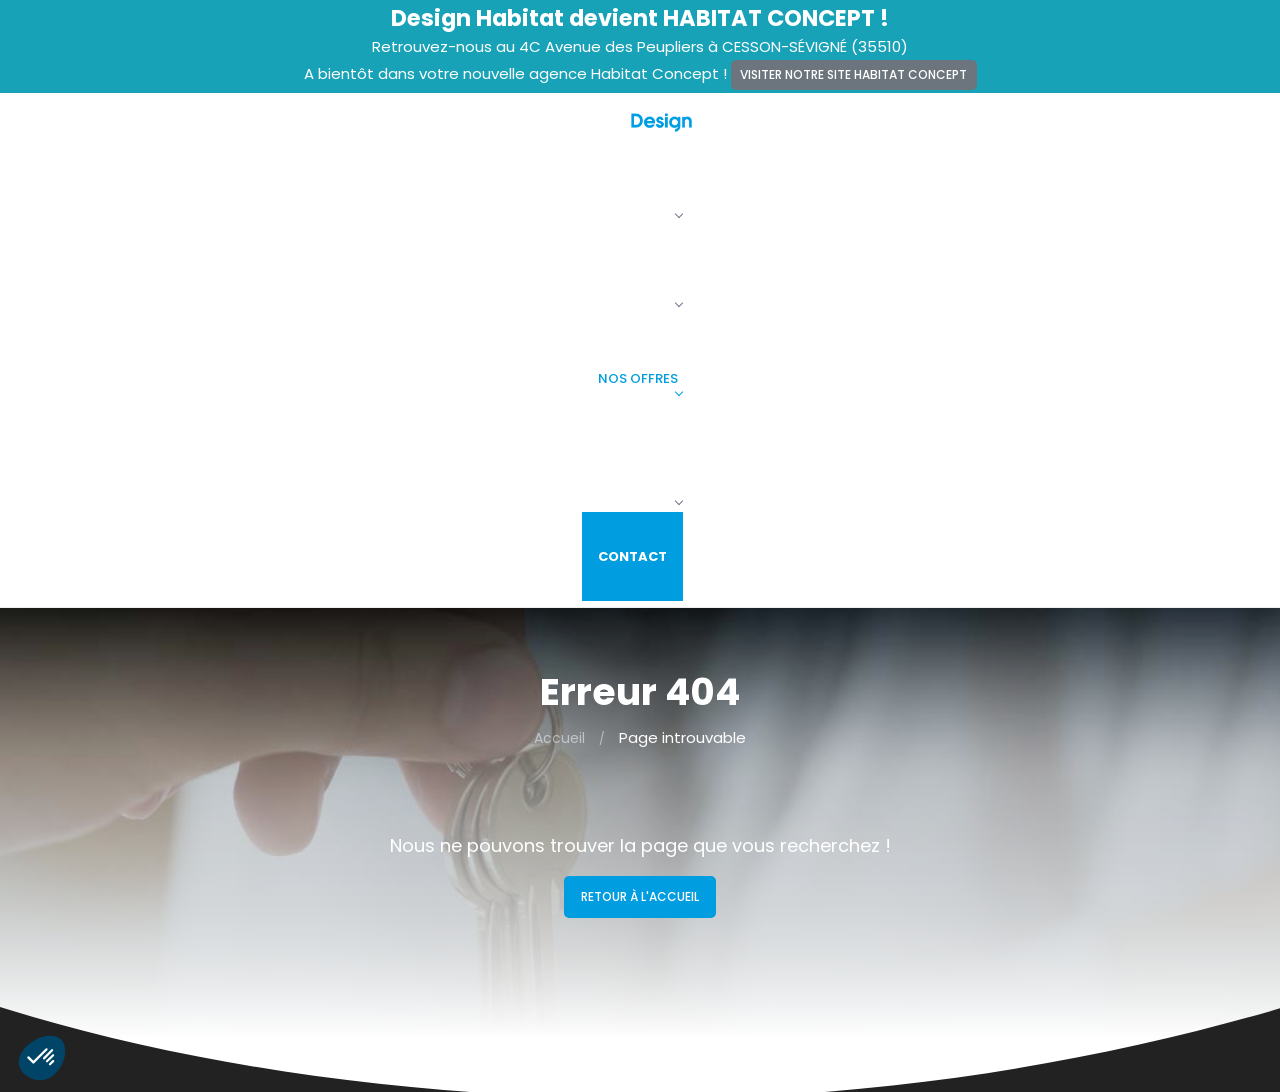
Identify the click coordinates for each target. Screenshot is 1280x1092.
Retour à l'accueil (640, 471)
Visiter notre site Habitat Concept (853, 74)
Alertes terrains (422, 820)
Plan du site (410, 930)
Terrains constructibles (735, 875)
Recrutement (417, 848)
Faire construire (1011, 137)
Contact (1144, 137)
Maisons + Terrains (719, 848)
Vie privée (404, 903)
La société (607, 137)
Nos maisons (735, 137)
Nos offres (866, 137)
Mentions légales (428, 875)
